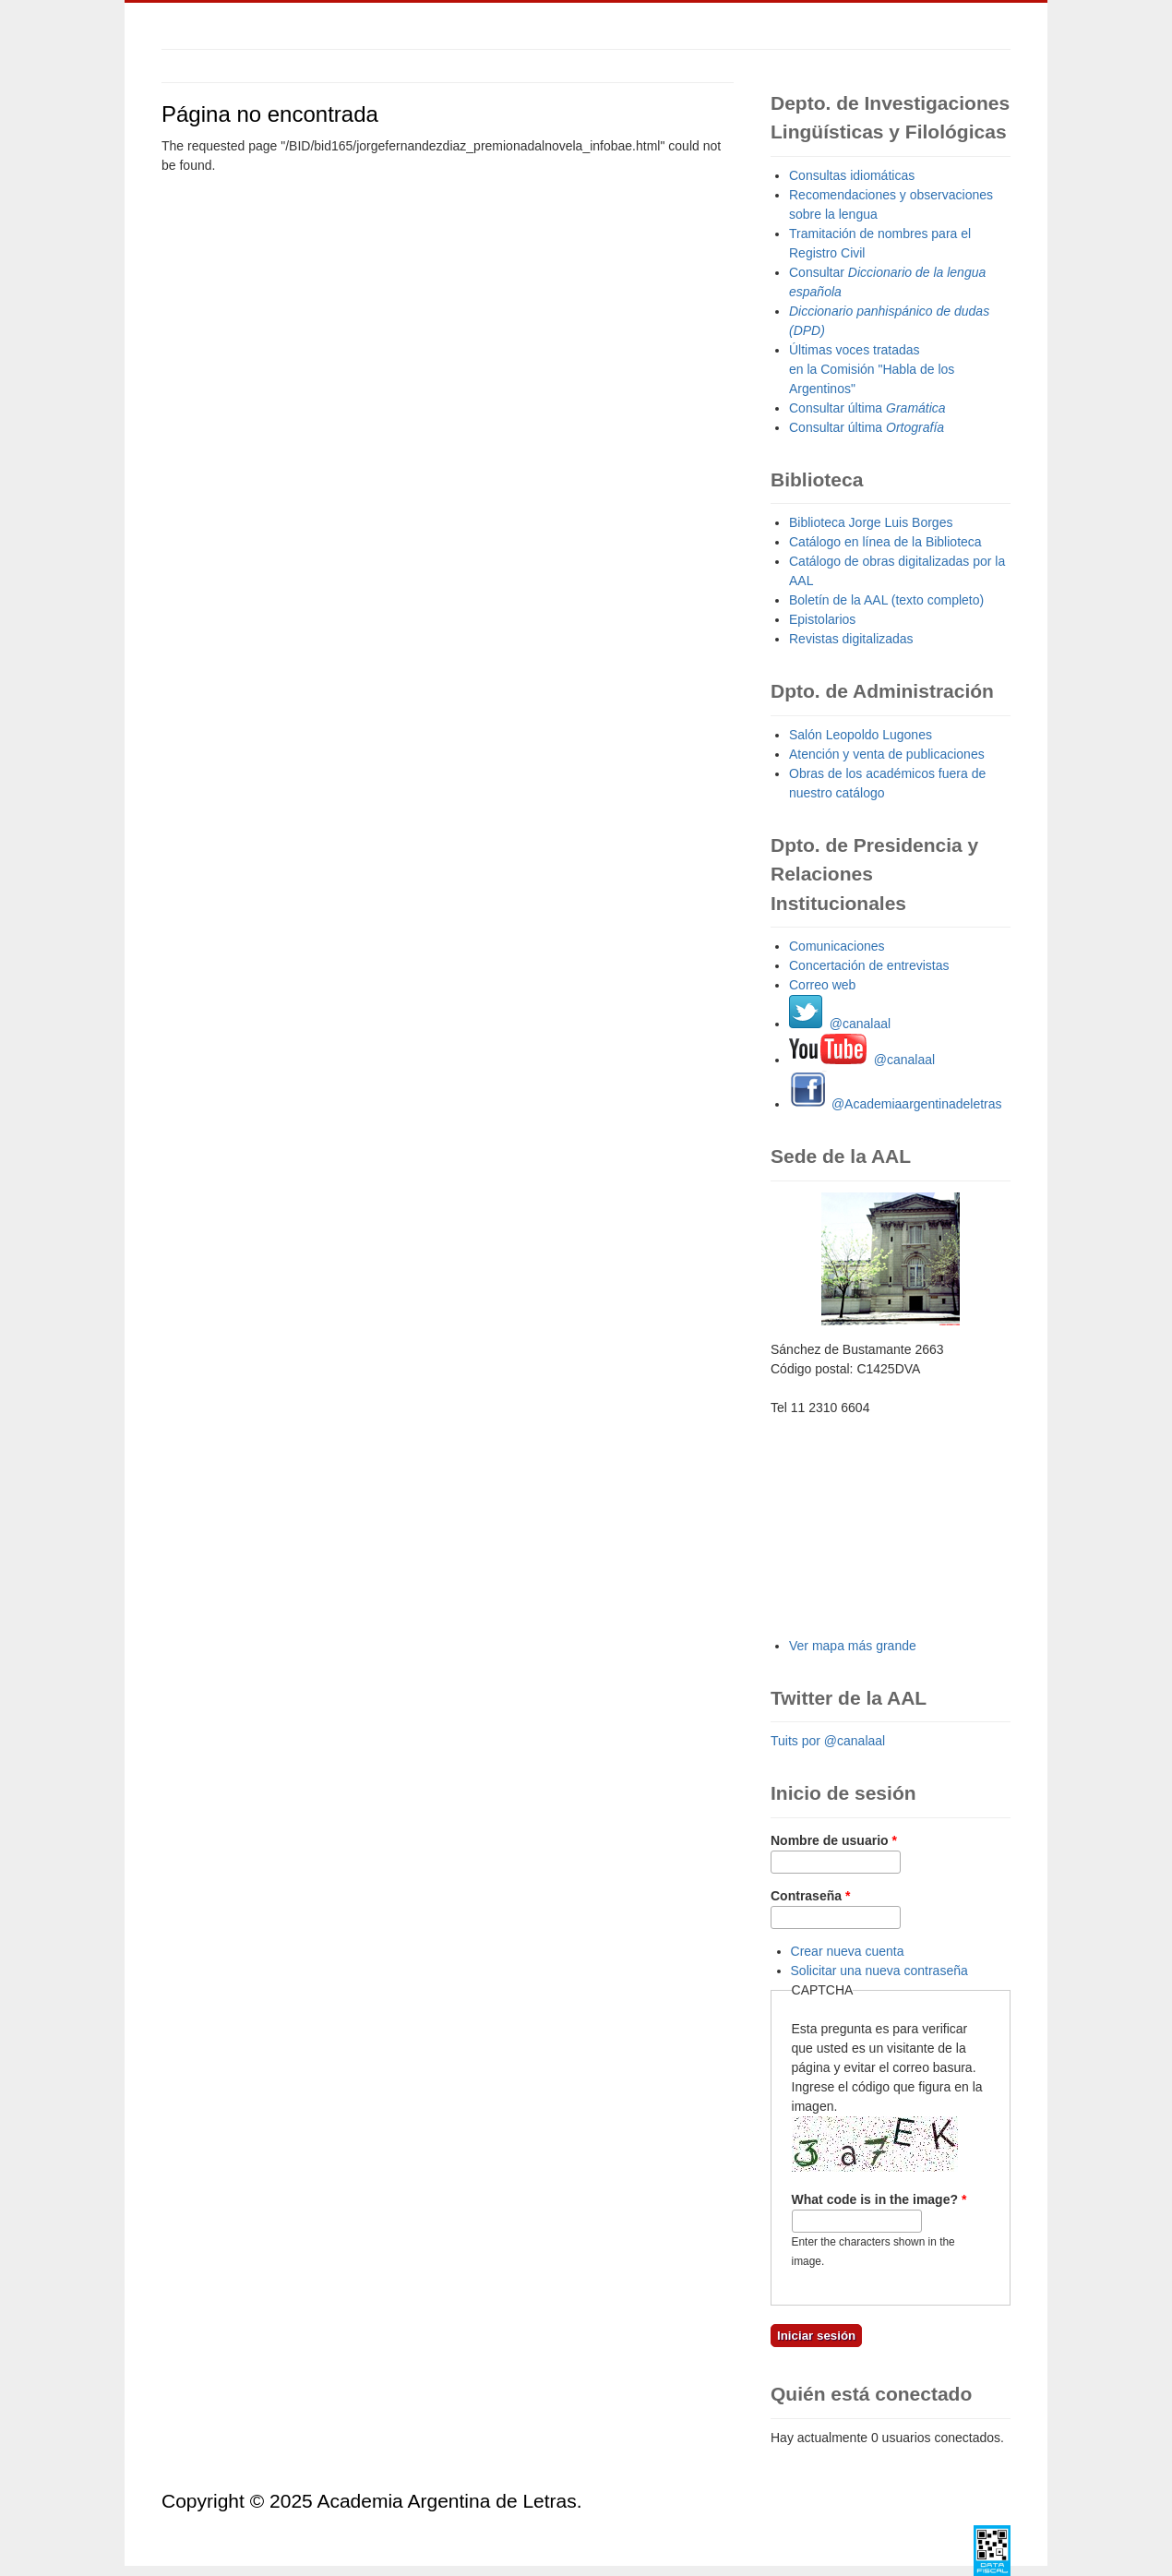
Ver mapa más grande (852, 1645)
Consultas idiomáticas (852, 175)
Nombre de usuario (834, 1840)
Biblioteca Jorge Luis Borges (870, 522)
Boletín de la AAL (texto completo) (886, 600)
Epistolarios (822, 619)
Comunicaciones (837, 946)
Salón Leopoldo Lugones (860, 734)
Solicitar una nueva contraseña (879, 1970)
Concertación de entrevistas (869, 965)
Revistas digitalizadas (851, 638)
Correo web (822, 984)
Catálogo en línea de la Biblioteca (885, 541)
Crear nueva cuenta (847, 1951)
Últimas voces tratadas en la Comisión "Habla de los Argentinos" (871, 369)
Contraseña (810, 1895)
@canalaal (840, 1023)
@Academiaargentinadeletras (895, 1103)
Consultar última (867, 408)
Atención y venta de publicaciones (887, 754)
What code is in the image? (879, 2199)
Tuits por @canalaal (828, 1740)
